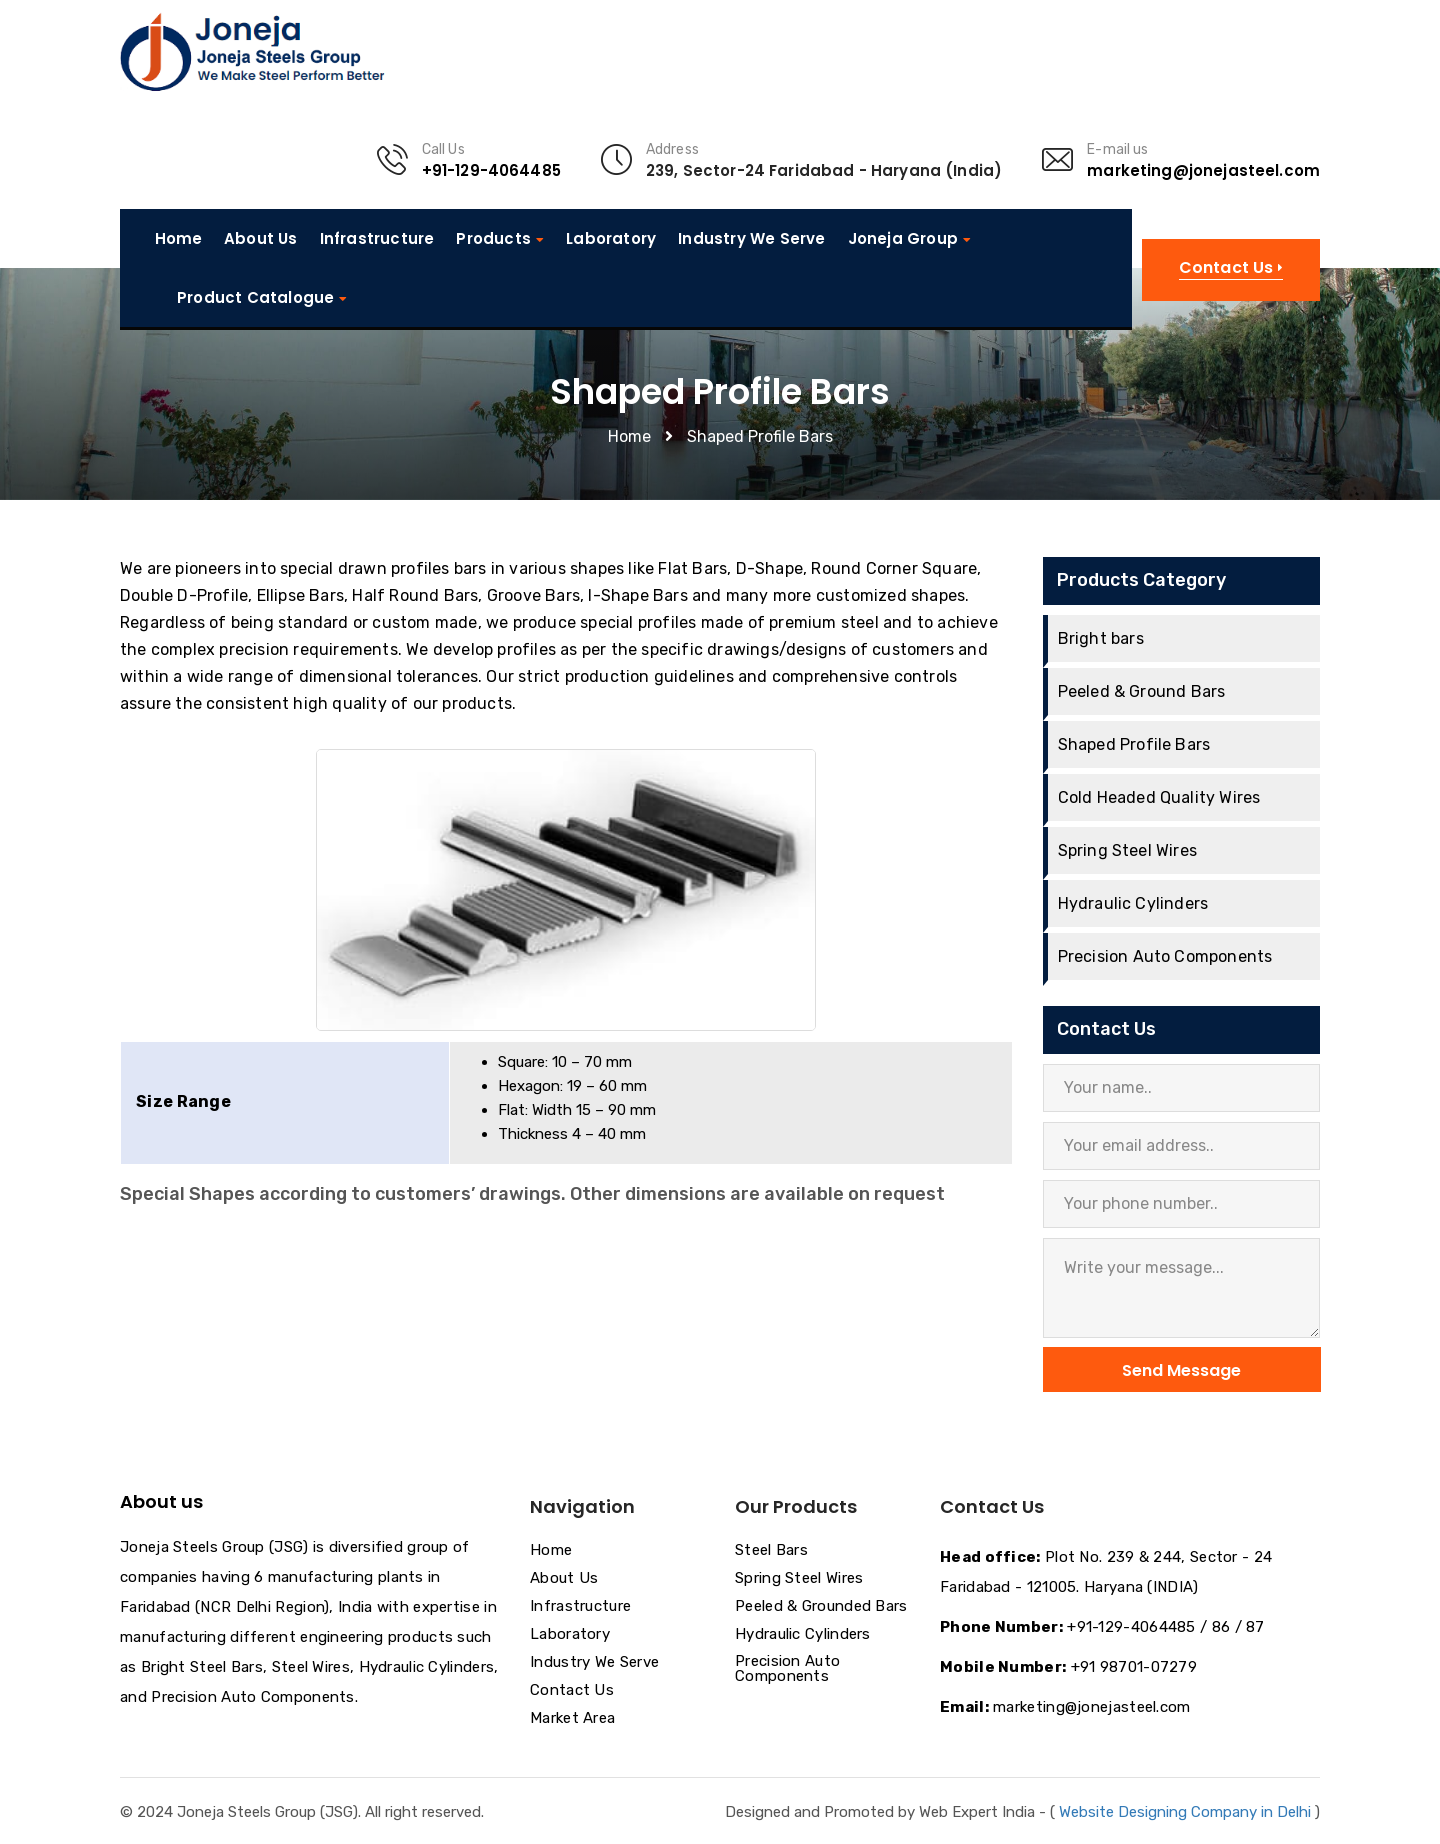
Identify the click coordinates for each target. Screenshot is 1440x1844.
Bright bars (1101, 638)
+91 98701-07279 (1134, 1667)
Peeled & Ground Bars (1142, 691)
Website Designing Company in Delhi (1185, 1812)
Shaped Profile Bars (1134, 744)
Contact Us (572, 1691)
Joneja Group (903, 239)
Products (493, 239)
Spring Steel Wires (1128, 850)
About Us (261, 239)
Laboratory (611, 239)
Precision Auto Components (1165, 956)
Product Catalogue (255, 298)
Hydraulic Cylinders (1133, 903)
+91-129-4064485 (491, 170)
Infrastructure (377, 239)
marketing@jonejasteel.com (1203, 170)
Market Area (572, 1719)
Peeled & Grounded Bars (821, 1607)
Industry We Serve (751, 239)
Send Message (1181, 1370)
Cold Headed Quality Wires (1159, 797)
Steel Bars (771, 1551)
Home (178, 239)
